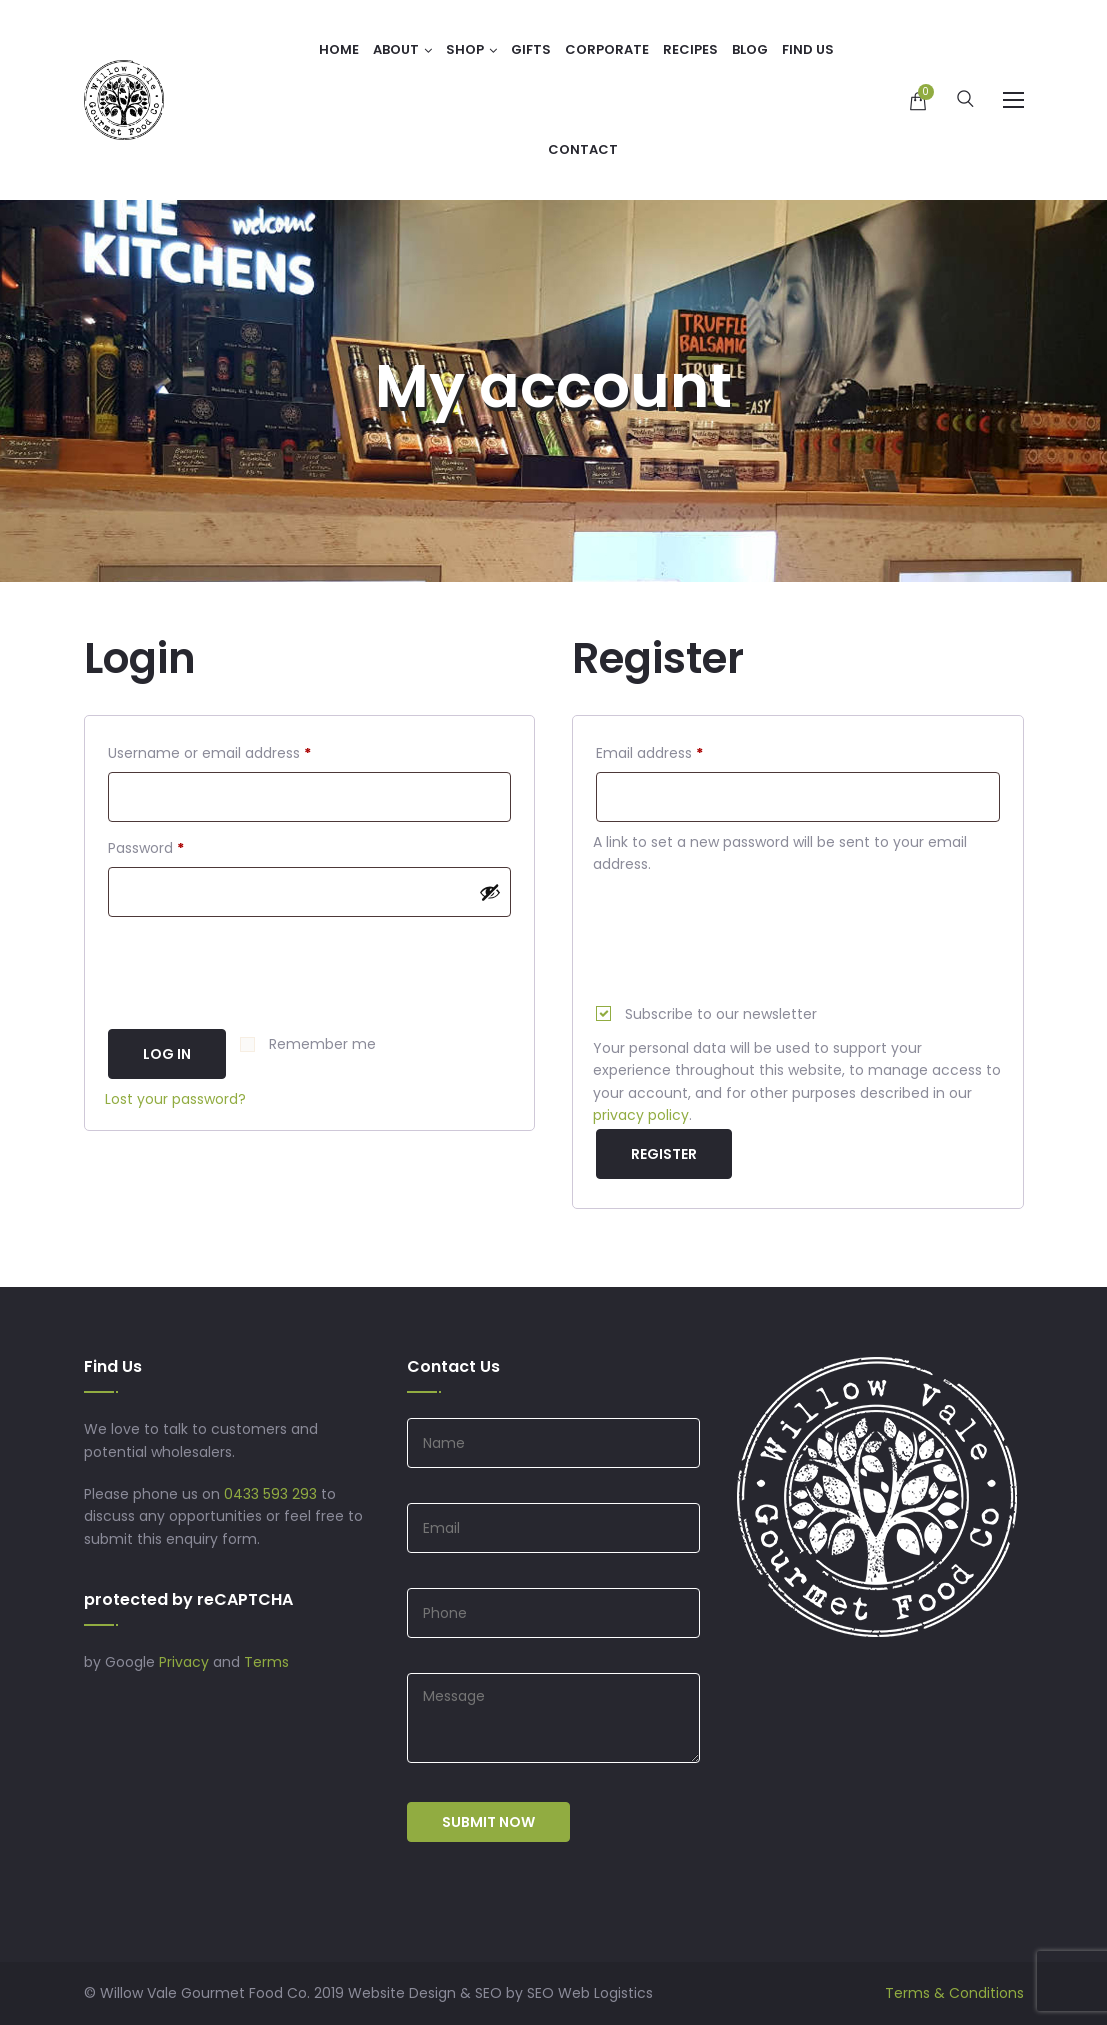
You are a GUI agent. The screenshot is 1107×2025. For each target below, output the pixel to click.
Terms (266, 1662)
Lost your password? (175, 1099)
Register (664, 1154)
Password (176, 846)
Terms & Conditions (954, 1993)
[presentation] (257, 965)
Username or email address (239, 751)
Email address (679, 751)
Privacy (184, 1662)
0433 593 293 (270, 1494)
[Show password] (490, 892)
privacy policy (641, 1115)
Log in (167, 1054)
